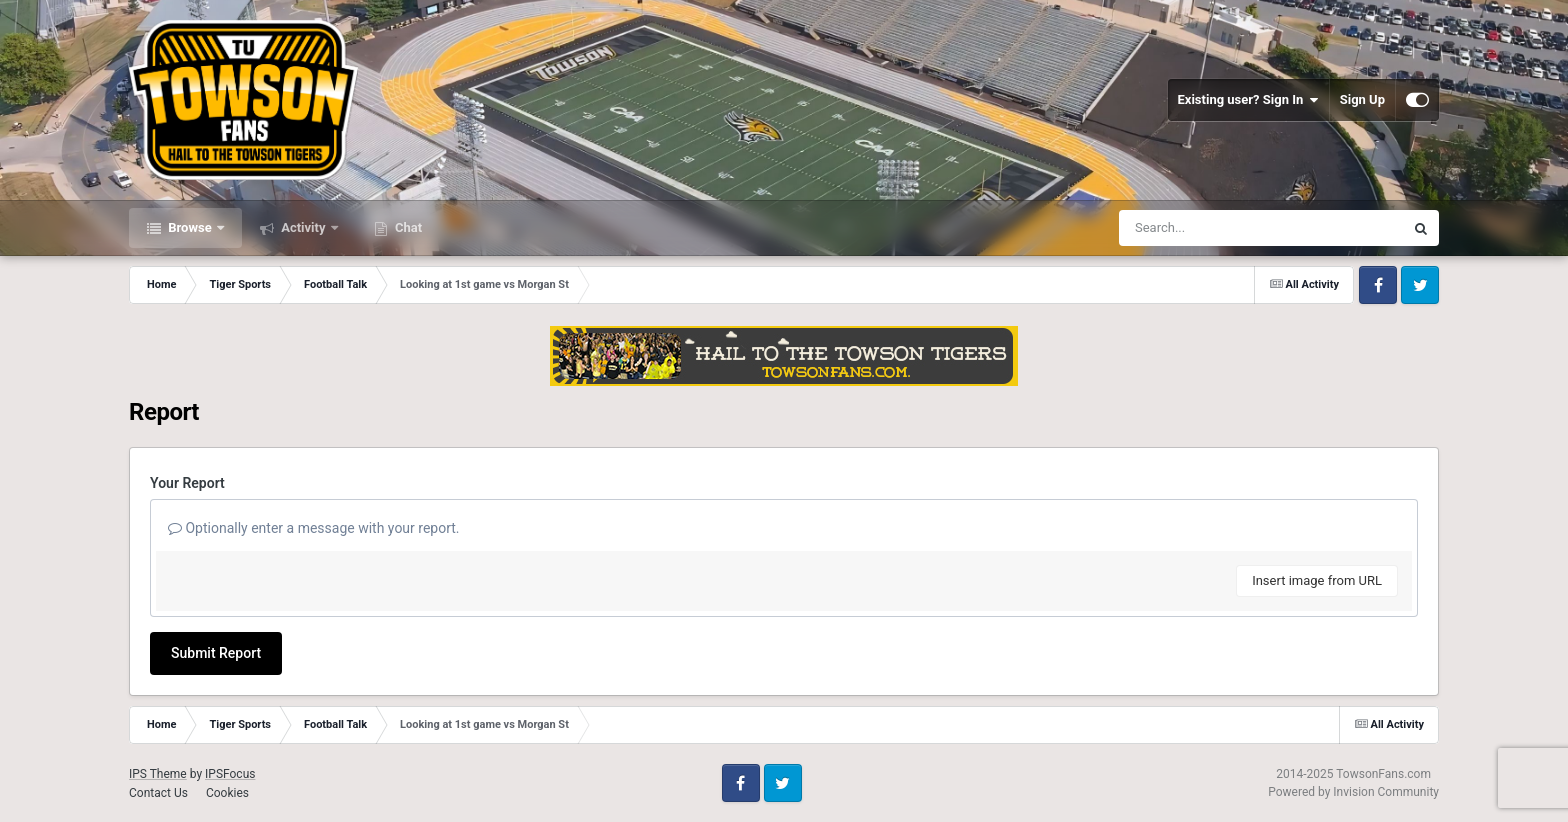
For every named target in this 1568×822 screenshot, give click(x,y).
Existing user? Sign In (1248, 100)
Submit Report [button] (216, 653)
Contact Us (158, 793)
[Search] (1211, 228)
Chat (407, 227)
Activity (303, 227)
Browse (190, 227)
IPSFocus (230, 774)
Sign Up (1362, 99)
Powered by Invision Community (1353, 792)
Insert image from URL (1317, 580)
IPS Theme (158, 774)
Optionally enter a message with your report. (314, 528)
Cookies (227, 793)
